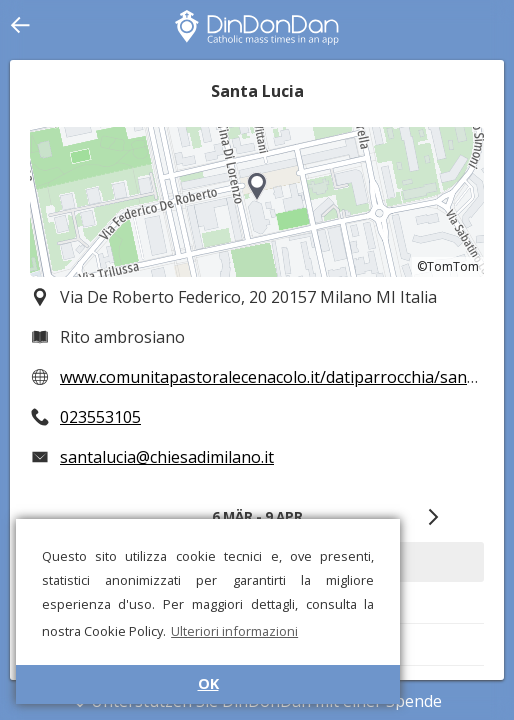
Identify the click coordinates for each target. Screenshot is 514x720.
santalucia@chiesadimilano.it (167, 457)
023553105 (100, 417)
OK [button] (208, 683)
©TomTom (448, 266)
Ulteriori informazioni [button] (234, 631)
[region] (257, 202)
